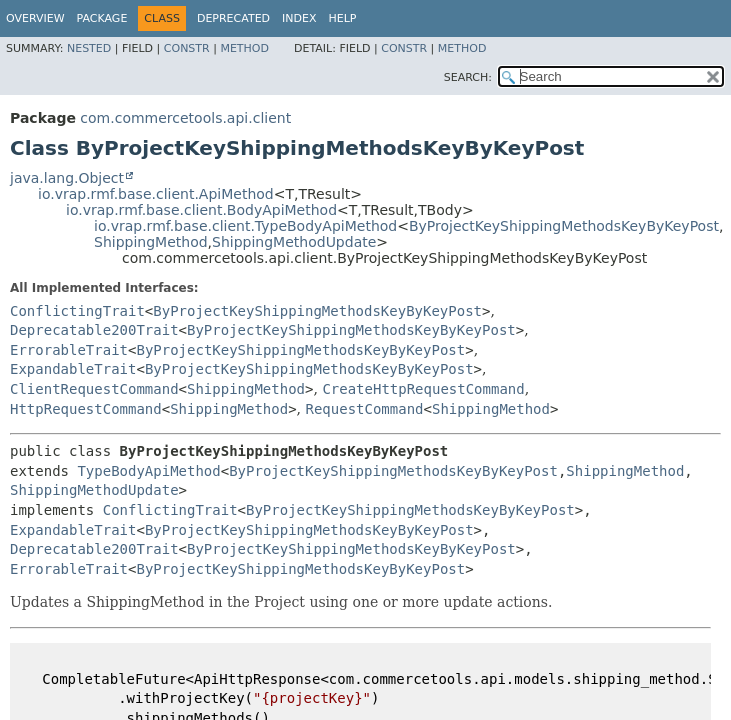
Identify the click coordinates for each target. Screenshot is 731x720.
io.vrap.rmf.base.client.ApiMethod (156, 194)
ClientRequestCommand (94, 389)
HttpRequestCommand (86, 409)
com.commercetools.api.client (185, 118)
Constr (187, 48)
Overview (35, 18)
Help (343, 18)
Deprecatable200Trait (94, 330)
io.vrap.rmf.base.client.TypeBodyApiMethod (245, 226)
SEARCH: (468, 77)
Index (299, 18)
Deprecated (233, 18)
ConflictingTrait (77, 311)
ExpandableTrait (73, 369)
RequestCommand (365, 409)
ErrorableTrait (69, 350)
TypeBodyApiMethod (148, 471)
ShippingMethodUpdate (294, 242)
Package (102, 18)
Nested (89, 48)
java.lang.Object (67, 178)
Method (244, 48)
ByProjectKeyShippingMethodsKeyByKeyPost (564, 226)
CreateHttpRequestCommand (423, 389)
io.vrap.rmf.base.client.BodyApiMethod (201, 210)
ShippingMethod (151, 242)
